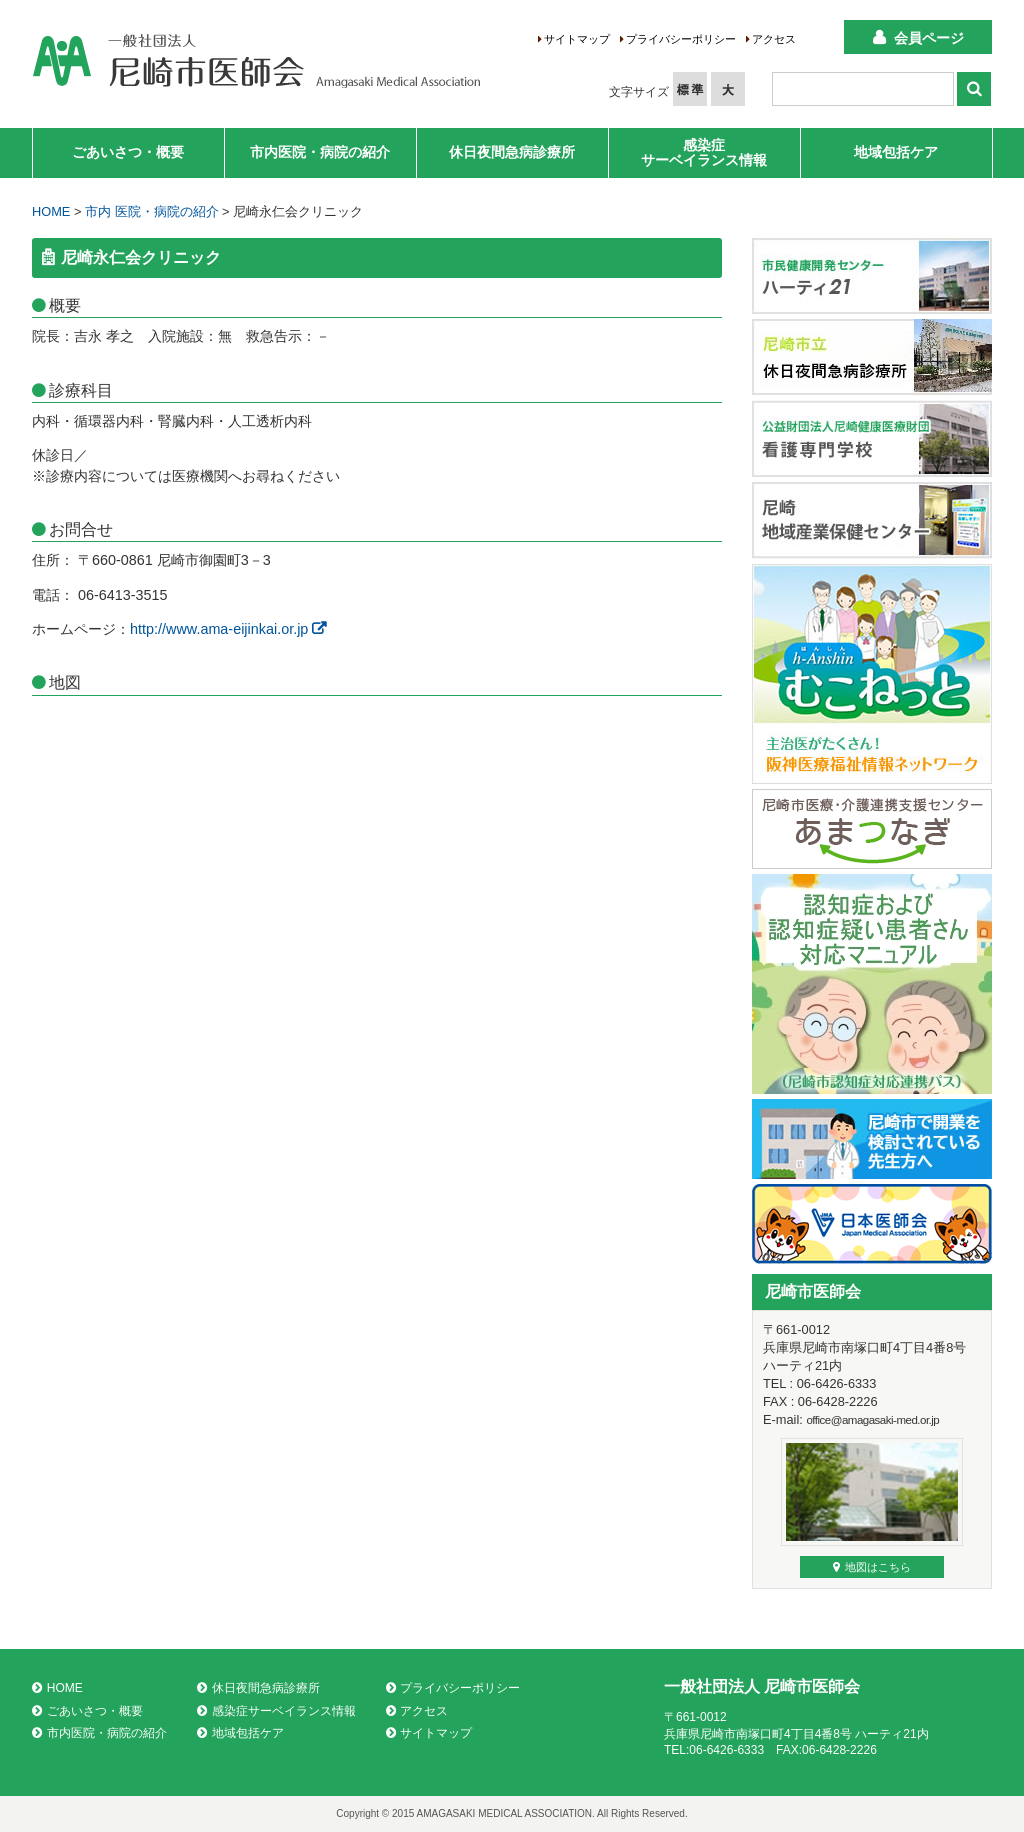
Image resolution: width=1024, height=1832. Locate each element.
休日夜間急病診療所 (512, 152)
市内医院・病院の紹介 (320, 152)
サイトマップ (577, 39)
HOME (51, 211)
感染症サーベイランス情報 (704, 152)
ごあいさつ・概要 (128, 152)
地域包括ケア (896, 152)
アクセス (774, 39)
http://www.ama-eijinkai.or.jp (228, 629)
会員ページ (929, 38)
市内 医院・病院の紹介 (152, 211)
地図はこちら (872, 1567)
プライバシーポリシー (681, 39)
